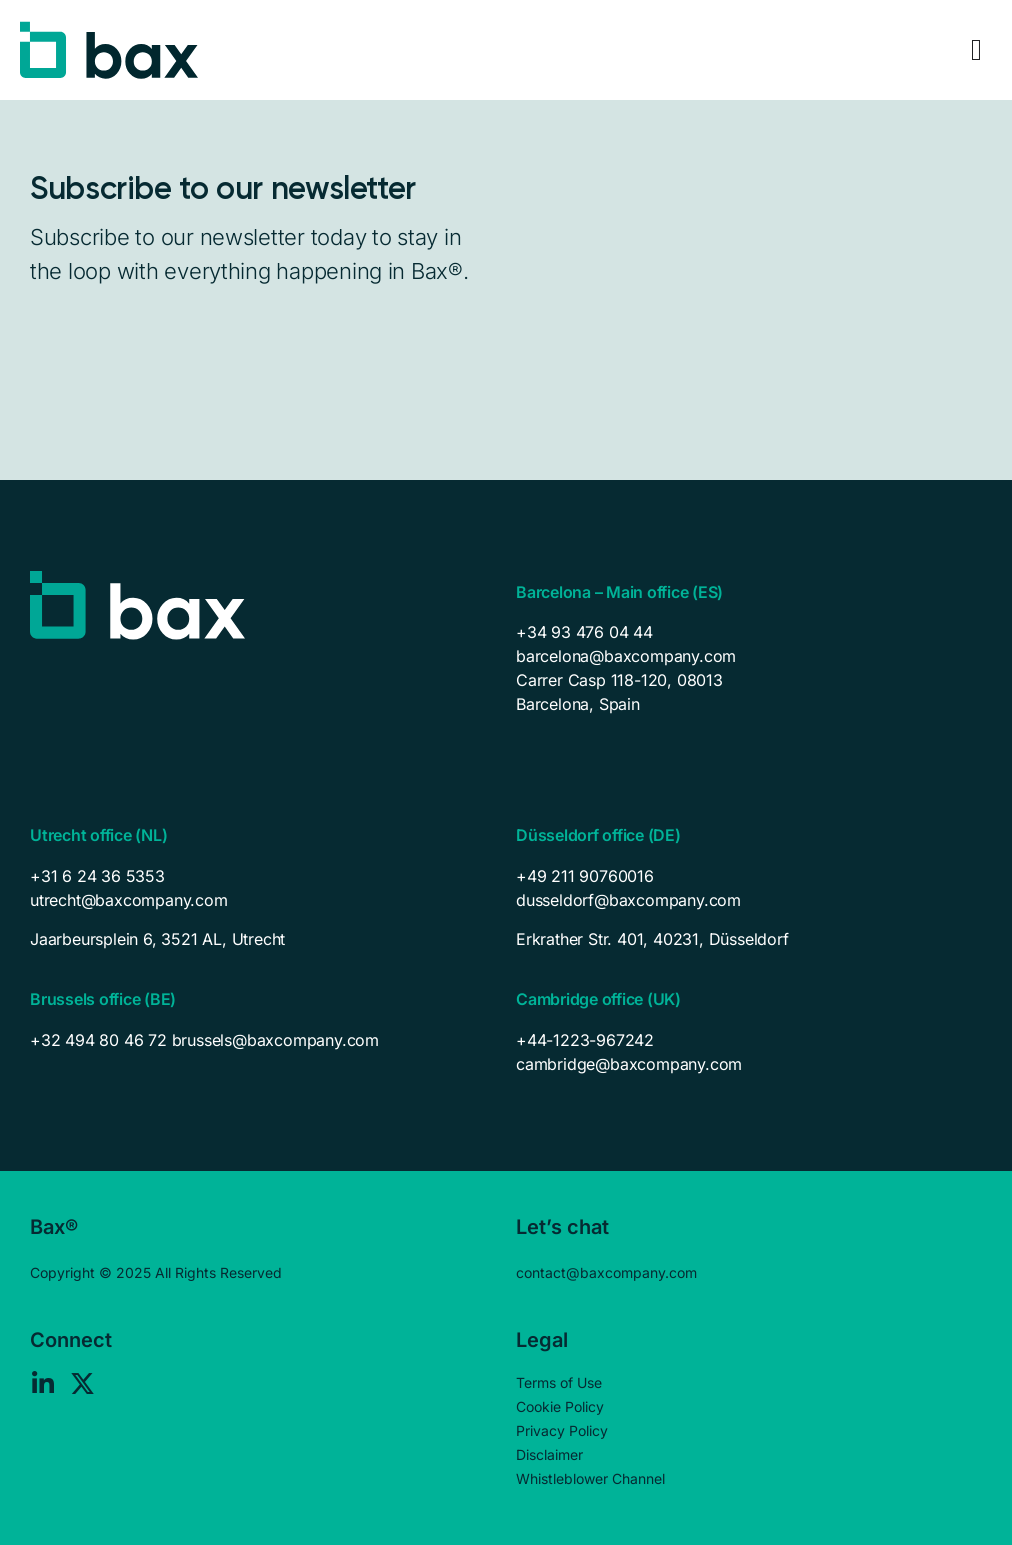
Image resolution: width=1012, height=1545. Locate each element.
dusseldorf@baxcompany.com (628, 900)
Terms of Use (559, 1382)
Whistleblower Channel (590, 1478)
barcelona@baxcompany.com (626, 656)
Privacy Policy (562, 1430)
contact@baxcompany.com (606, 1272)
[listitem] (263, 939)
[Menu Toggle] (976, 50)
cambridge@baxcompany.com (629, 1064)
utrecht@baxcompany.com (129, 900)
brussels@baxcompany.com (275, 1040)
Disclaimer (549, 1454)
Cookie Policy (560, 1406)
